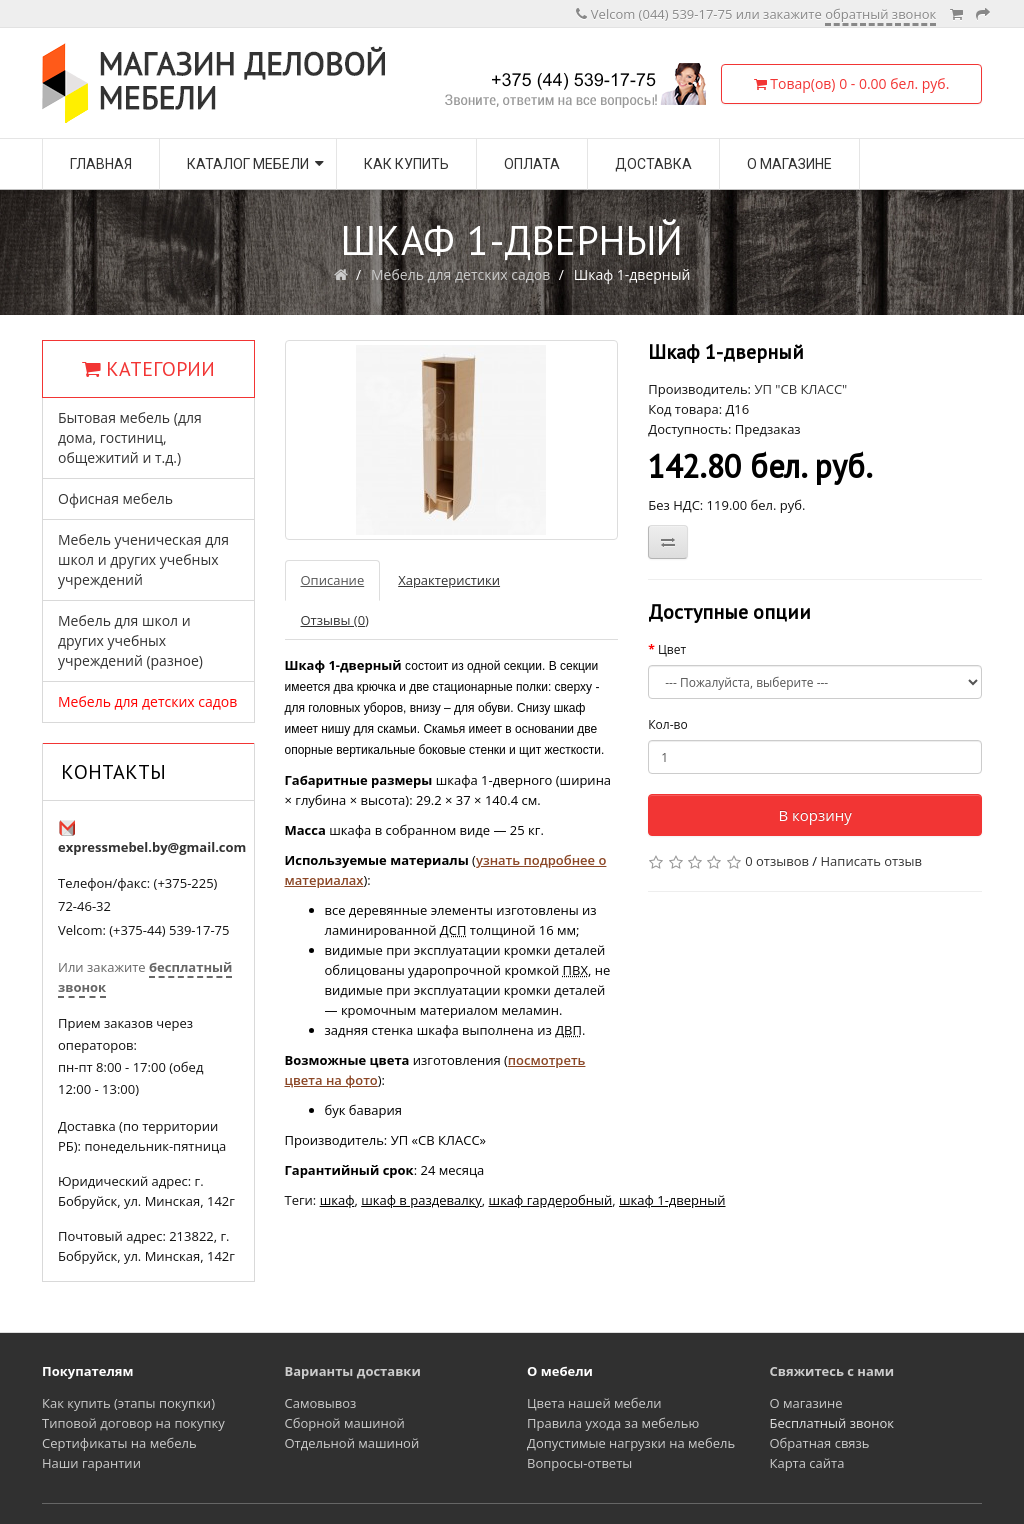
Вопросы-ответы (579, 1463)
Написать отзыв (871, 861)
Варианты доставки (353, 1371)
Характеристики (449, 580)
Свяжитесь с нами (832, 1371)
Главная (101, 164)
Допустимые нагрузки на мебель (631, 1443)
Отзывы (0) (335, 620)
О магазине (789, 164)
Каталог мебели (248, 164)
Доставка (653, 164)
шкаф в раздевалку (421, 1200)
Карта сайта (807, 1463)
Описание (333, 580)
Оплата (532, 164)
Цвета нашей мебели (594, 1403)
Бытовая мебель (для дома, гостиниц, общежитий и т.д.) (130, 437)
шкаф (337, 1200)
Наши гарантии (91, 1463)
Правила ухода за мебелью (613, 1423)
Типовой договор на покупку (133, 1423)
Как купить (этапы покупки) (128, 1403)
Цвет (672, 649)
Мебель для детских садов (460, 274)
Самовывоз (321, 1403)
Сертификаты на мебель (119, 1443)
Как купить (406, 164)
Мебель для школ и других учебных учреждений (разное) (130, 640)
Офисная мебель (115, 498)
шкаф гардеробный (551, 1200)
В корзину (814, 815)
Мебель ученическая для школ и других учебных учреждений (143, 559)
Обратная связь (820, 1443)
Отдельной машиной (352, 1443)
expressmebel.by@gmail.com (152, 847)
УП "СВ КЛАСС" (800, 389)
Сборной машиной (345, 1423)
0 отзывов (777, 861)
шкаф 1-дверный (672, 1200)
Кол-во (667, 724)
